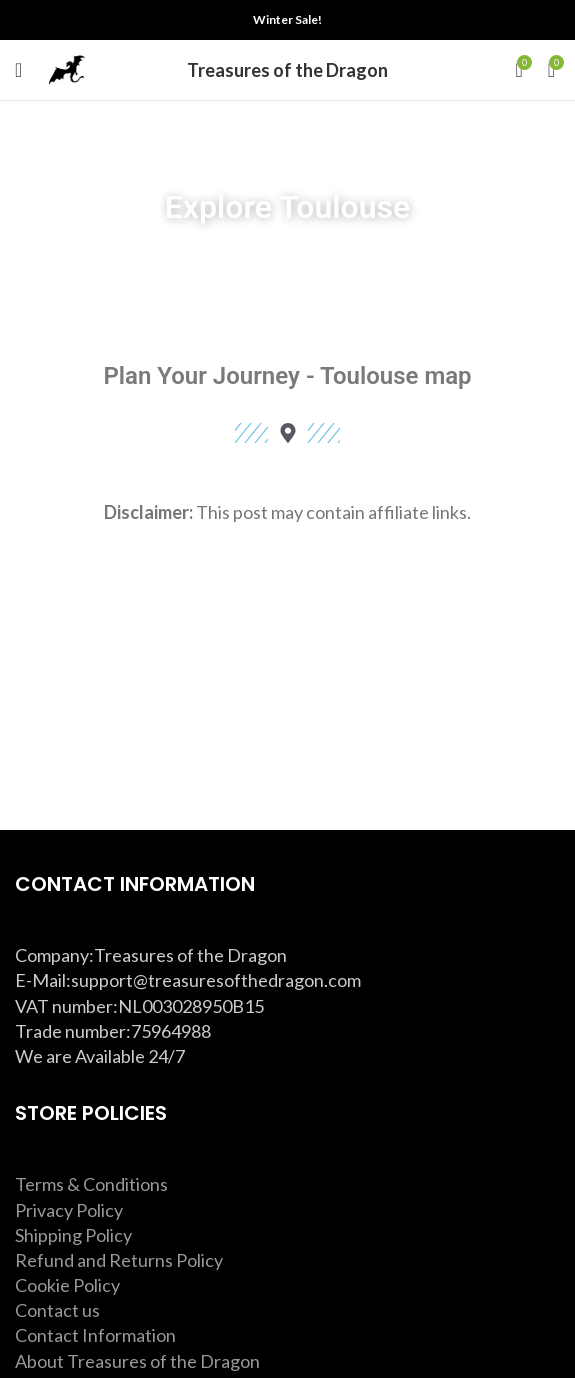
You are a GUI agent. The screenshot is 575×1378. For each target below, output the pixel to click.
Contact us (57, 1310)
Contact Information (95, 1335)
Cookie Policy (67, 1285)
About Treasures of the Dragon (137, 1361)
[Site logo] (67, 68)
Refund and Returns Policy (119, 1260)
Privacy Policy (69, 1210)
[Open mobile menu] (18, 70)
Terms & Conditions (91, 1184)
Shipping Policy (73, 1235)
